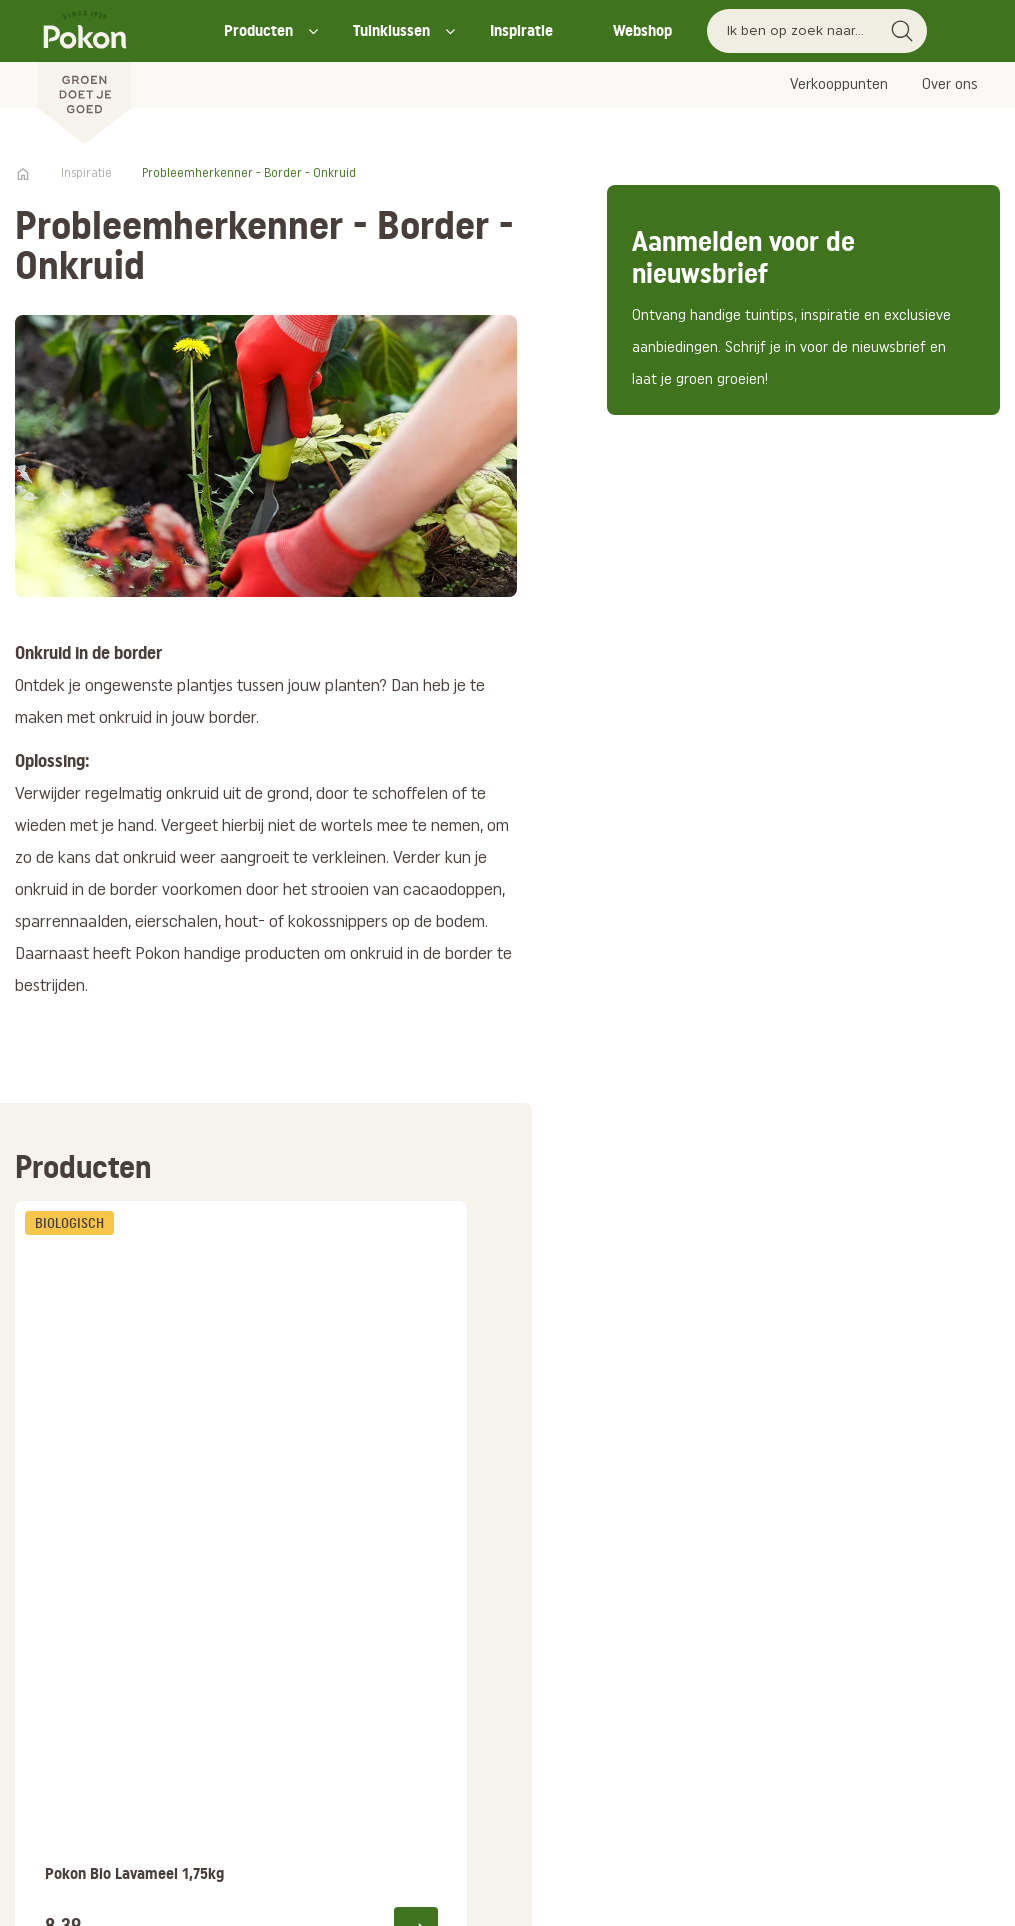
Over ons (950, 85)
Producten (258, 30)
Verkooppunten (839, 85)
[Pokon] (84, 73)
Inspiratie (521, 30)
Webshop (642, 30)
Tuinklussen (391, 30)
